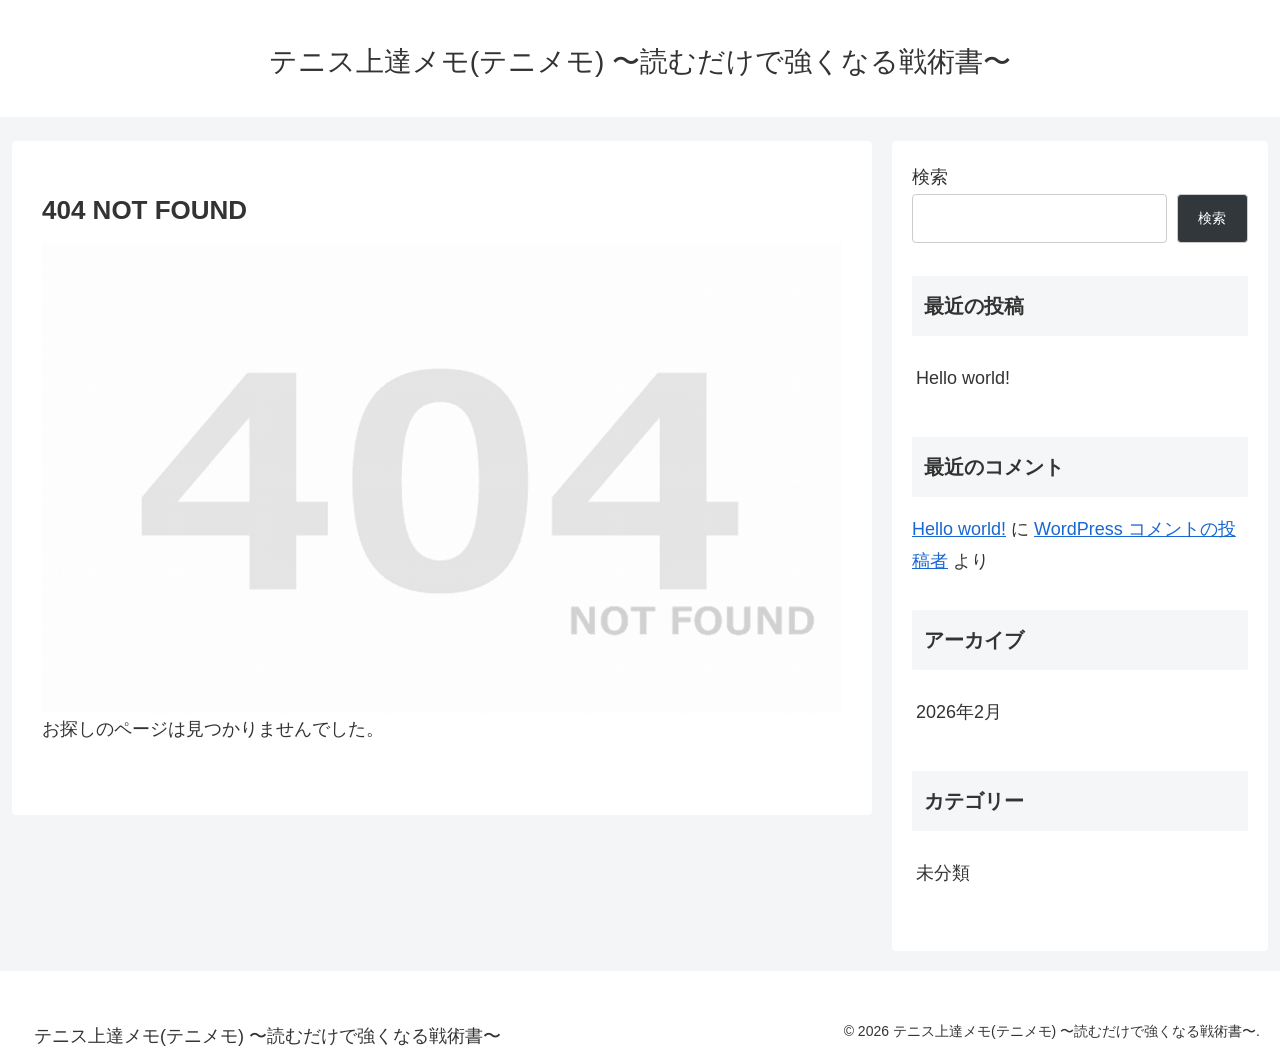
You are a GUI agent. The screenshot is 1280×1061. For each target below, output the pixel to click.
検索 (930, 177)
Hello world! (963, 378)
